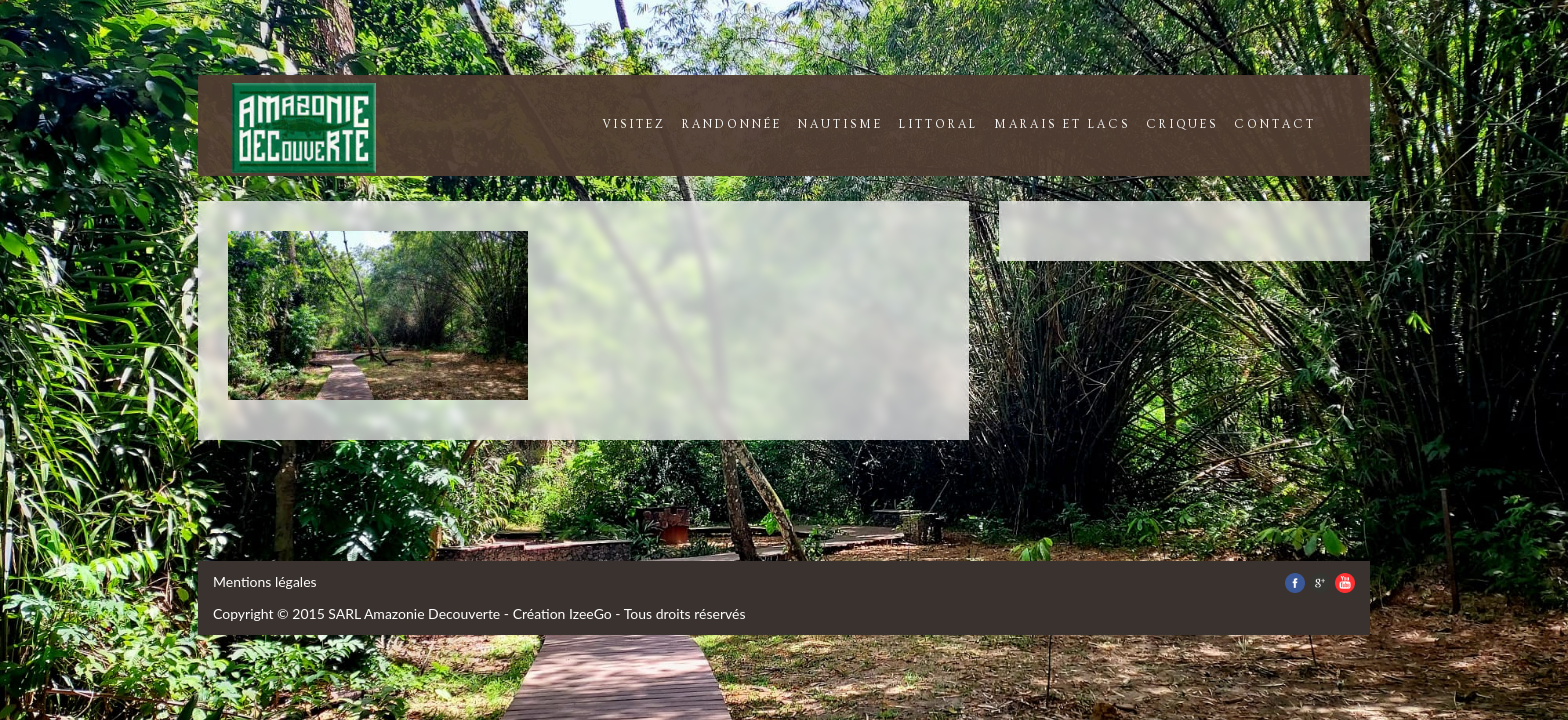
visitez (634, 124)
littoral (938, 124)
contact (1275, 124)
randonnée (732, 124)
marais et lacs (1062, 124)
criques (1182, 124)
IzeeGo (590, 613)
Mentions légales (265, 581)
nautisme (840, 124)
